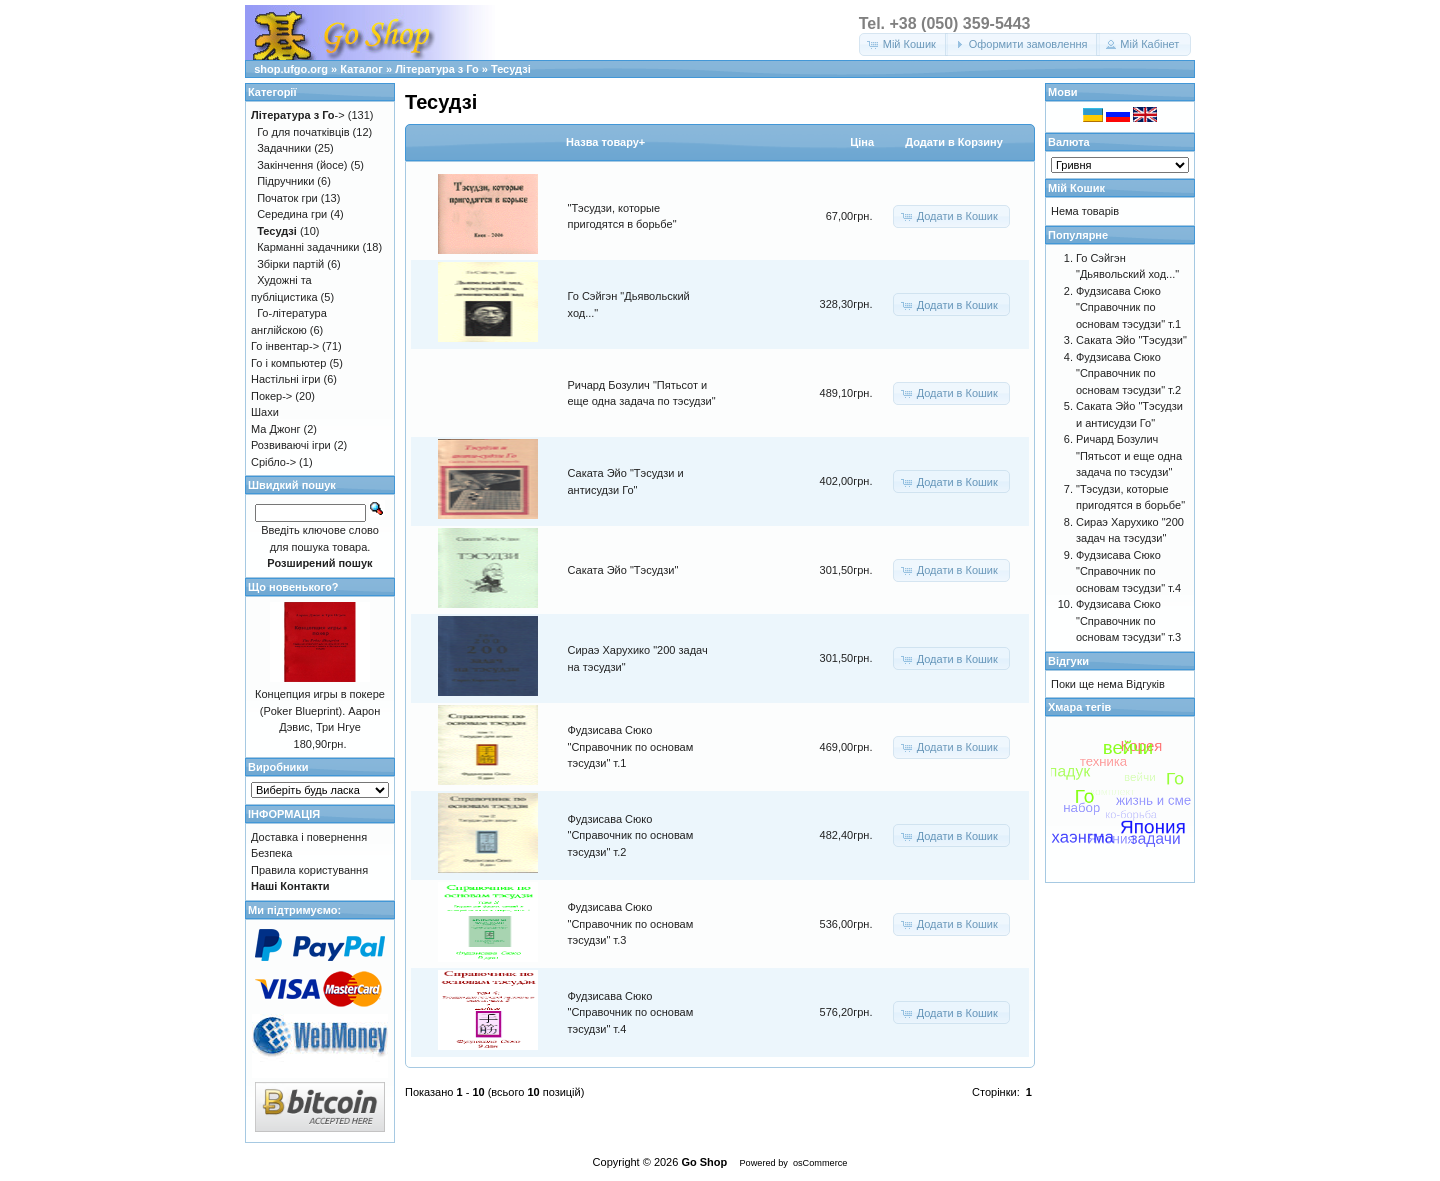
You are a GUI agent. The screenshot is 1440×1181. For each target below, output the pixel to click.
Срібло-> (273, 462)
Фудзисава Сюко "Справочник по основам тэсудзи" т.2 (631, 835)
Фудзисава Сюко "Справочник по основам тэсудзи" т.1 (631, 746)
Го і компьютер (288, 363)
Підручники (285, 181)
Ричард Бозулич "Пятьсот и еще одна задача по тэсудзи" (1129, 455)
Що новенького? (293, 587)
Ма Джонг (275, 429)
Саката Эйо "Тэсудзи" (623, 570)
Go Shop (704, 1162)
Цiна (862, 142)
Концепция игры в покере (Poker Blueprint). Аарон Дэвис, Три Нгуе (320, 710)
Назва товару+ (605, 142)
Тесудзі (511, 69)
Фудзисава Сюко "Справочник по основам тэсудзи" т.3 (631, 923)
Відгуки (1068, 661)
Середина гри (292, 214)
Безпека (271, 853)
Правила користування (309, 870)
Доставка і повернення (309, 837)
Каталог (361, 69)
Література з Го (437, 69)
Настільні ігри (286, 379)
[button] (903, 44)
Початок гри (287, 198)
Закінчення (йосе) (302, 165)
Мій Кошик (1076, 188)
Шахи (265, 412)
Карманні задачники (308, 247)
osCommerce (820, 1163)
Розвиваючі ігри (291, 445)
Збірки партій (290, 264)
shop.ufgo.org (291, 69)
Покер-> (271, 396)
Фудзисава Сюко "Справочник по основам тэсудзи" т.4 (631, 1012)
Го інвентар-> (285, 346)
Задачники (284, 148)
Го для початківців (303, 132)
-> (298, 115)
